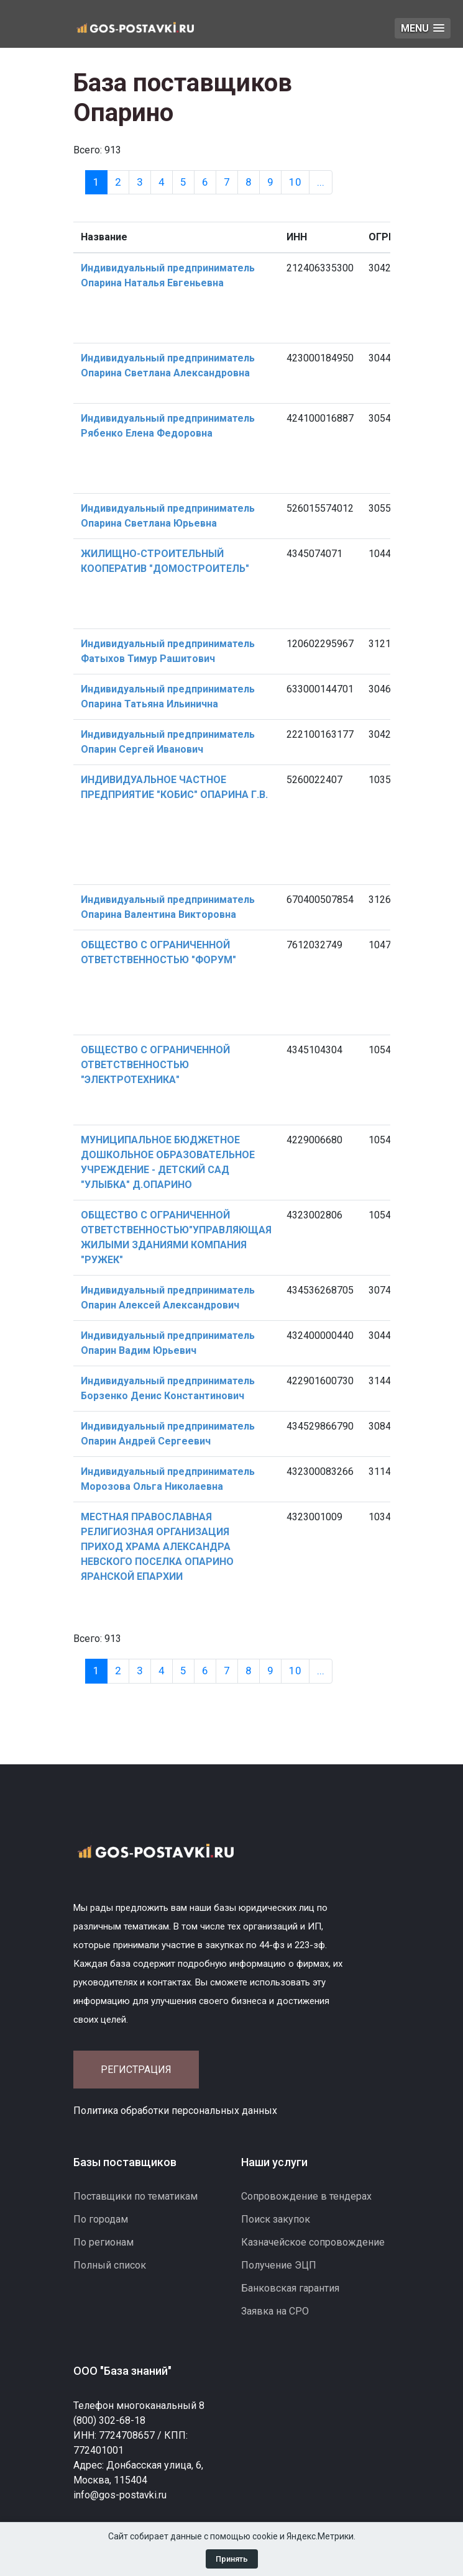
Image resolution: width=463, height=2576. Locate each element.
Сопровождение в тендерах (306, 2196)
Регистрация (136, 2069)
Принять (232, 2559)
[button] (423, 28)
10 (295, 182)
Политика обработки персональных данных (175, 2110)
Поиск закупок (275, 2219)
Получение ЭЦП (278, 2265)
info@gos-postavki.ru (120, 2495)
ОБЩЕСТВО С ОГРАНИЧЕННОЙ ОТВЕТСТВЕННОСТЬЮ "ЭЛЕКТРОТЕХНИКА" (155, 1065)
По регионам (103, 2242)
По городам (100, 2219)
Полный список (109, 2265)
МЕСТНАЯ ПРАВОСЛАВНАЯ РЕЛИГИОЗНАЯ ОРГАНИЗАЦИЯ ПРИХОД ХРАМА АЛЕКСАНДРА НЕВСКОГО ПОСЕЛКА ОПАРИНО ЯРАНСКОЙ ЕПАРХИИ (157, 1546)
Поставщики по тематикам (135, 2196)
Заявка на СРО (275, 2311)
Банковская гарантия (290, 2288)
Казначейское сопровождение (313, 2242)
